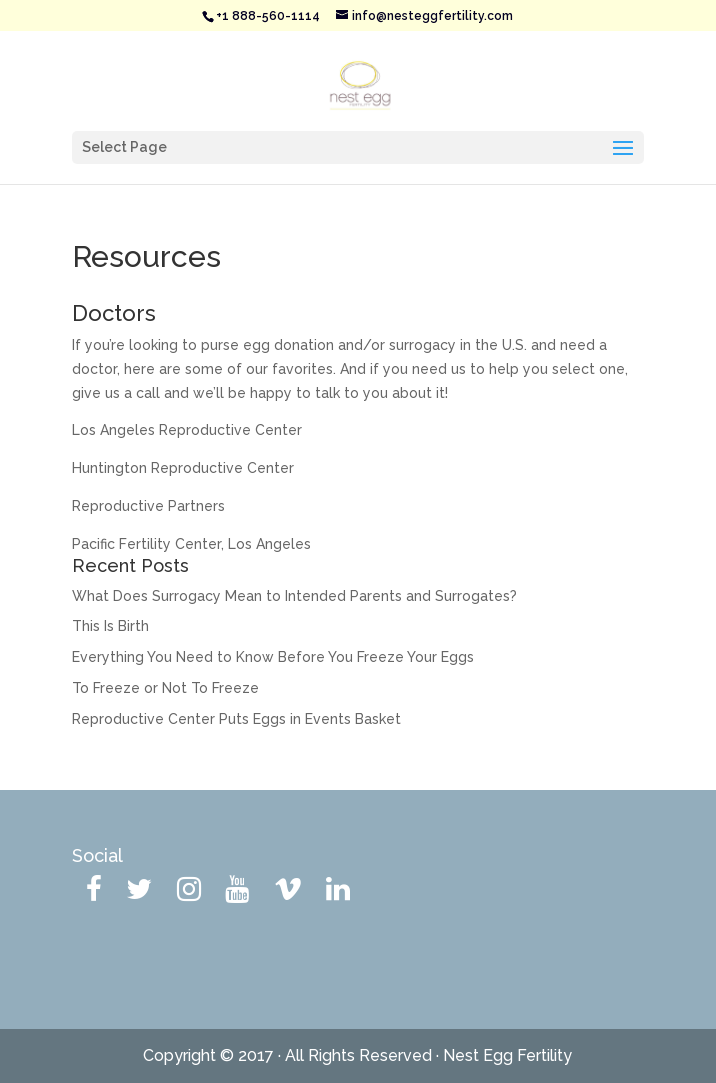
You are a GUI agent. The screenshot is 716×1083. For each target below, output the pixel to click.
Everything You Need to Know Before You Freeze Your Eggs (273, 657)
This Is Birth (110, 626)
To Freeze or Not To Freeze (165, 688)
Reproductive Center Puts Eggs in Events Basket (236, 719)
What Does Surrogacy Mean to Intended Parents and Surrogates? (294, 596)
